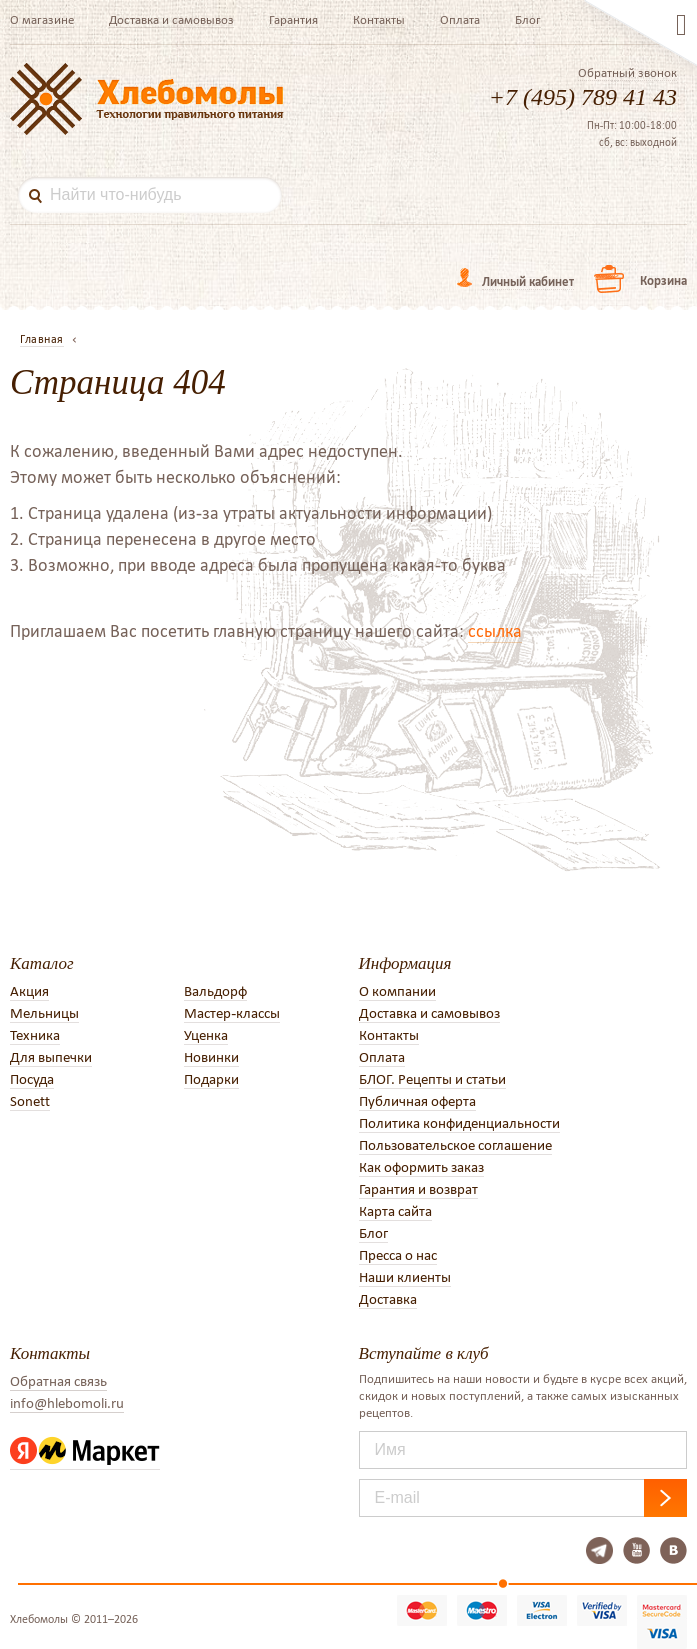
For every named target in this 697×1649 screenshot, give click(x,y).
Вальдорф (215, 991)
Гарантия (293, 19)
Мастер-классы (232, 1013)
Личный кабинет (528, 281)
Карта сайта (395, 1211)
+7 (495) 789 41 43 (583, 97)
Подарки (211, 1079)
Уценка (206, 1035)
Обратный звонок (627, 73)
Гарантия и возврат (418, 1189)
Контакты (379, 19)
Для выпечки (51, 1057)
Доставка (388, 1299)
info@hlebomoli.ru (67, 1403)
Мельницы (44, 1013)
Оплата (460, 19)
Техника (35, 1035)
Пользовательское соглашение (455, 1145)
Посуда (32, 1079)
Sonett (30, 1101)
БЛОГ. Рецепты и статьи (432, 1079)
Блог (528, 19)
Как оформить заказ (421, 1167)
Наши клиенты (405, 1277)
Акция (29, 991)
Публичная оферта (417, 1101)
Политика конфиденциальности (459, 1123)
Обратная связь (58, 1381)
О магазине (42, 19)
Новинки (211, 1057)
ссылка (495, 631)
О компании (397, 991)
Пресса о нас (398, 1255)
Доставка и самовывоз (171, 19)
